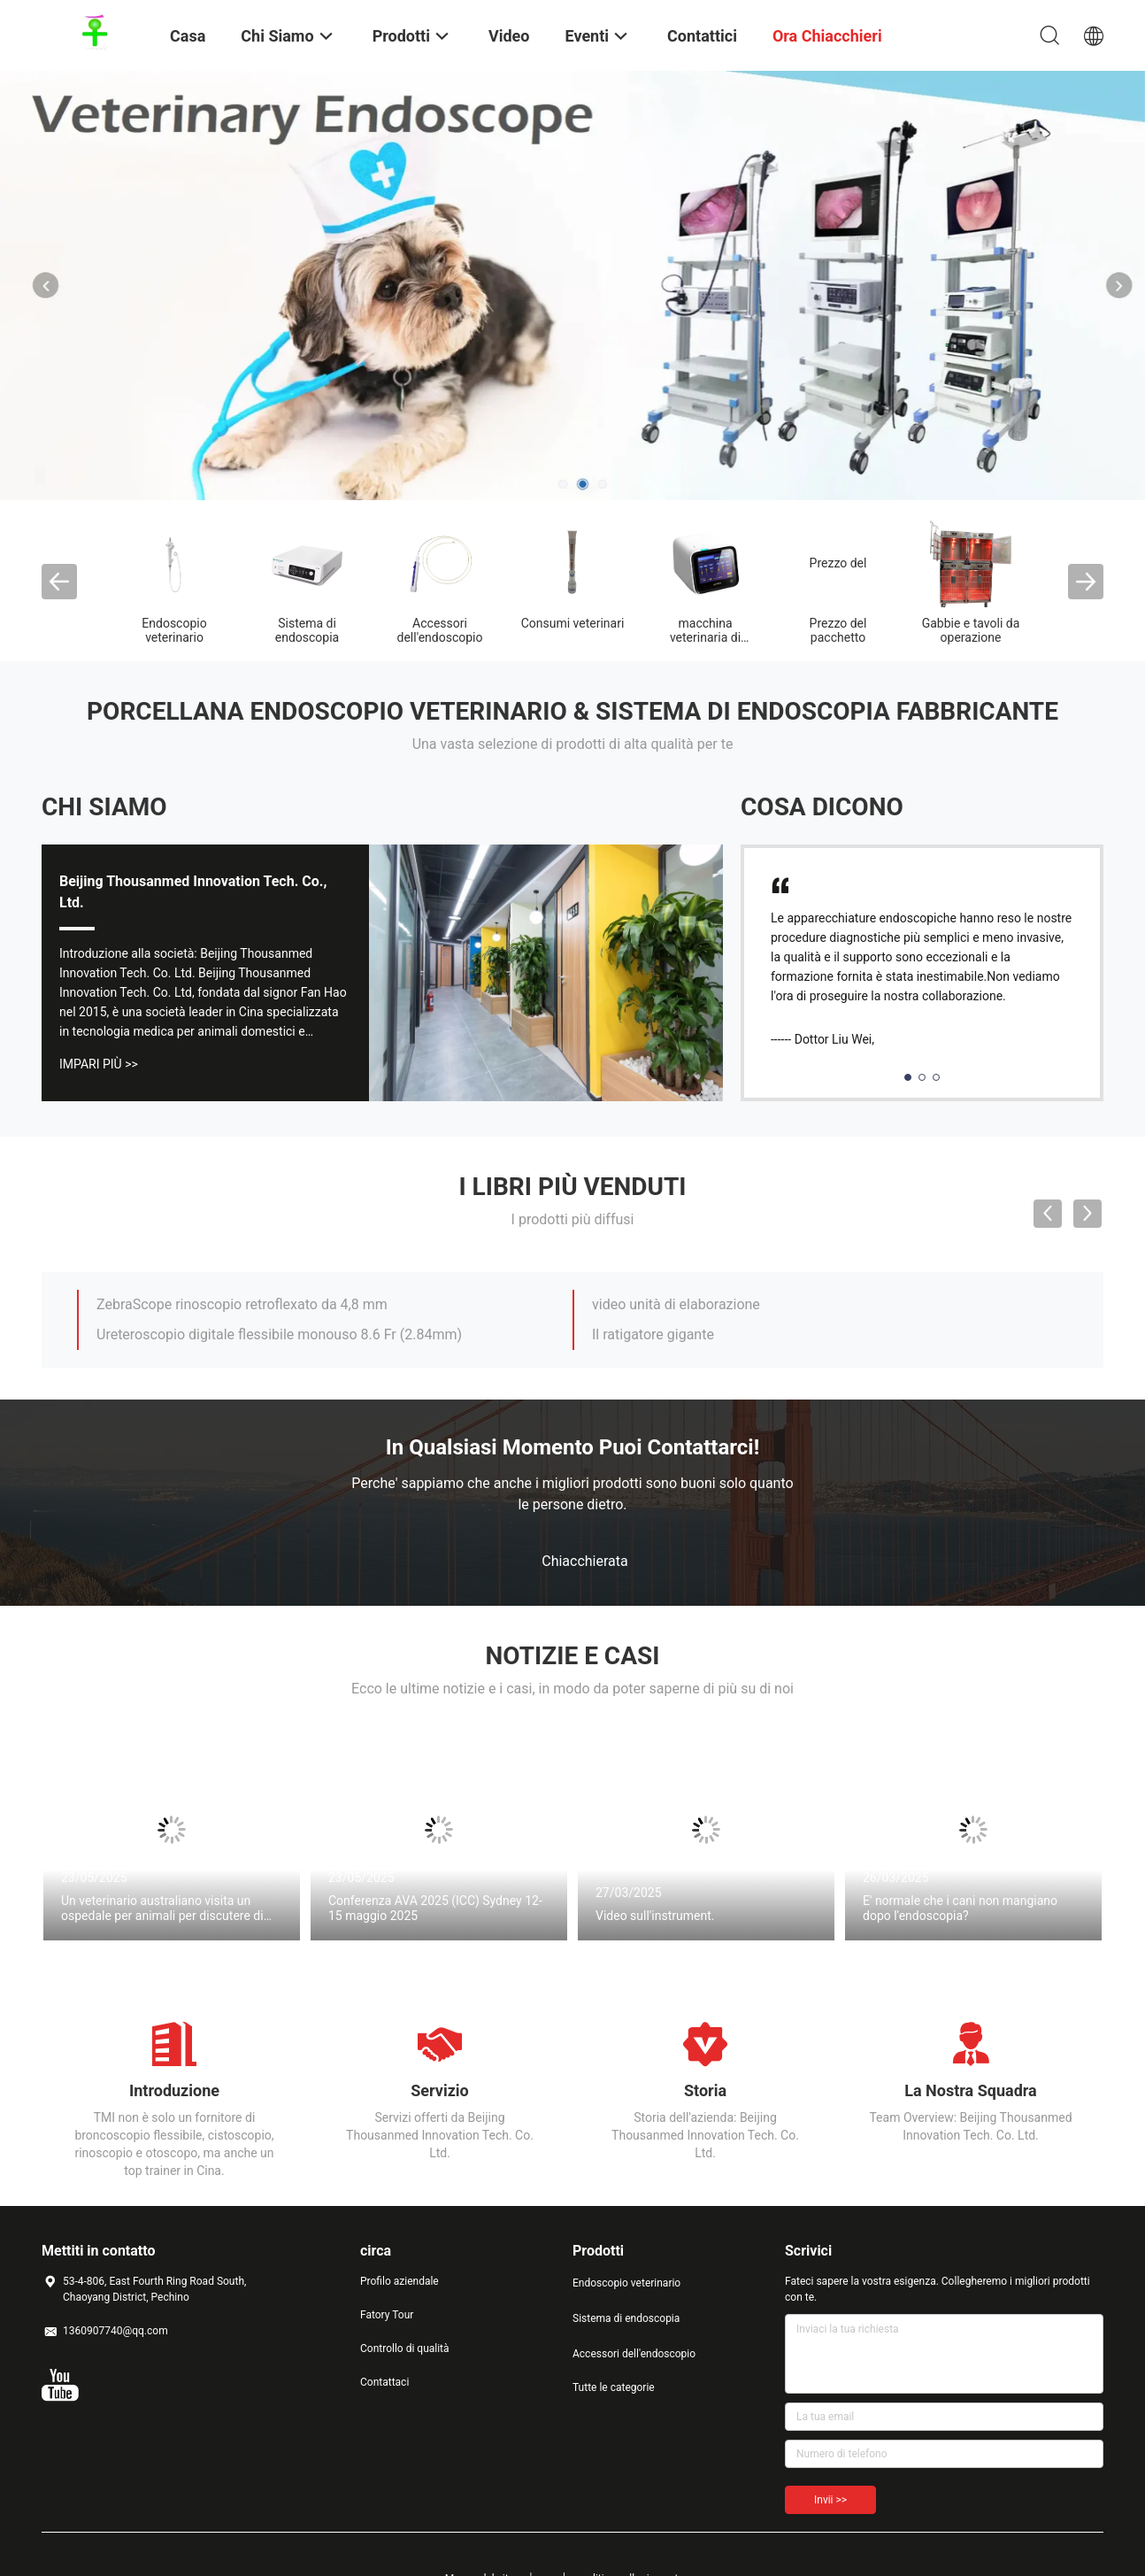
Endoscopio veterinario (174, 630)
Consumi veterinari (573, 623)
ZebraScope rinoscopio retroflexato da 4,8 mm (242, 1304)
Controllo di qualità (405, 2348)
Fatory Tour (386, 2315)
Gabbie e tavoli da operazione (971, 630)
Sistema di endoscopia (307, 630)
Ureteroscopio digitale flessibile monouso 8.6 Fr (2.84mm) (279, 1334)
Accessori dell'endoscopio (440, 630)
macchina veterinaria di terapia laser (705, 637)
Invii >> (830, 2500)
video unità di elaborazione (676, 1304)
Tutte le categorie (613, 2387)
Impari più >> (98, 1064)
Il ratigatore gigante (653, 1334)
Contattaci (384, 2382)
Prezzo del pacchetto (838, 630)
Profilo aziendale (399, 2281)
